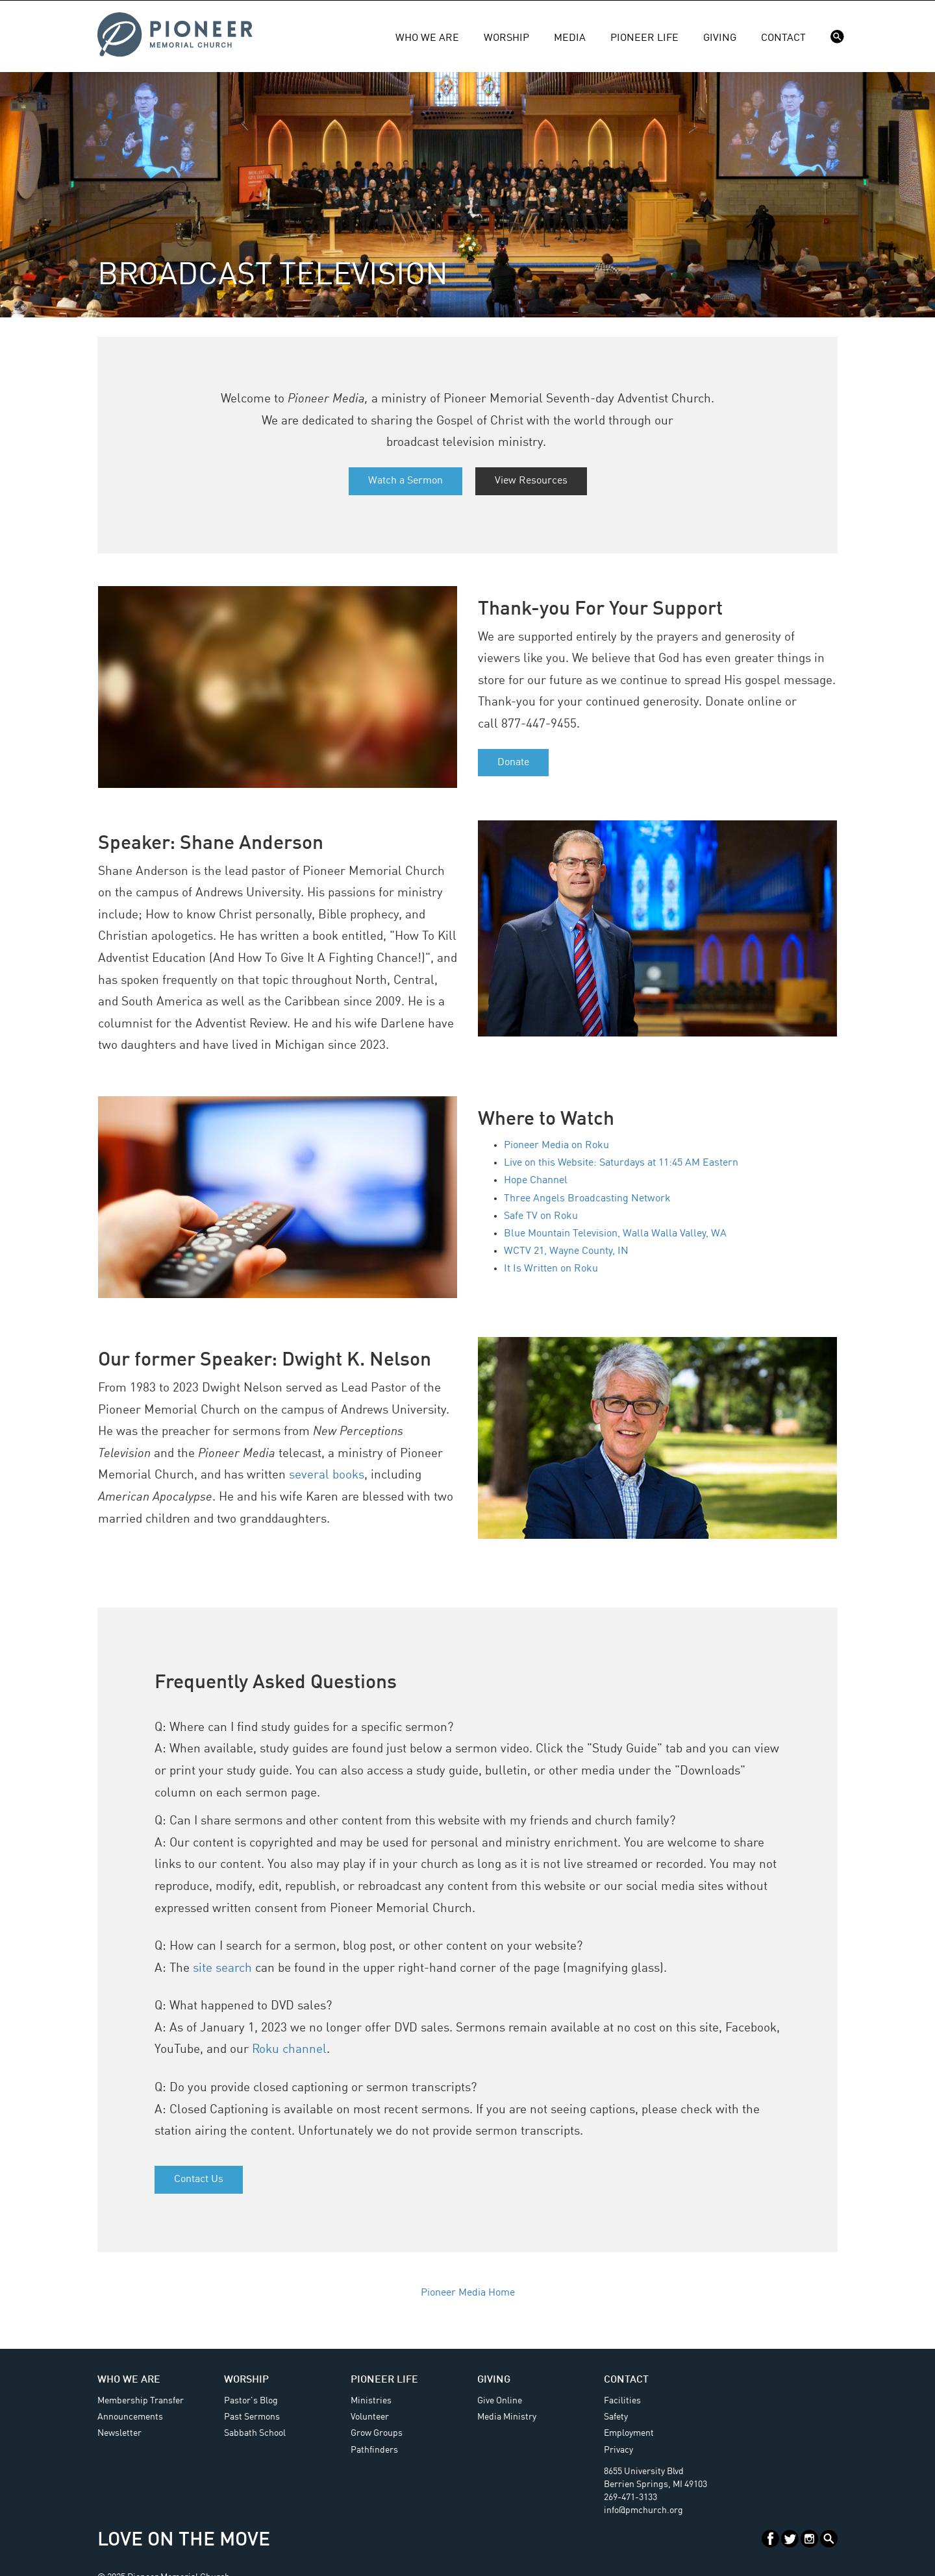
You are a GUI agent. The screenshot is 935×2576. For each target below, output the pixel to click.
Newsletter (119, 2433)
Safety (616, 2417)
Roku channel (289, 2049)
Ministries (371, 2400)
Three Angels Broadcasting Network (587, 1199)
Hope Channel (535, 1180)
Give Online (499, 2400)
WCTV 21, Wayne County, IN (566, 1251)
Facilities (622, 2400)
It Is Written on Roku (551, 1269)
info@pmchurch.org (643, 2510)
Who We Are (427, 38)
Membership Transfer (140, 2400)
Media (570, 38)
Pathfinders (374, 2450)
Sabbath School (255, 2433)
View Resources (531, 481)
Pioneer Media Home (468, 2293)
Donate (513, 762)
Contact (783, 38)
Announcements (130, 2417)
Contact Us (198, 2179)
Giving (719, 38)
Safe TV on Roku (541, 1216)
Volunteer (370, 2417)
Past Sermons (252, 2417)
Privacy (618, 2450)
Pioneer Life (644, 38)
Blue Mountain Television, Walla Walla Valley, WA (615, 1234)
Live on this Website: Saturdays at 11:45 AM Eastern (621, 1163)
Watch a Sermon (405, 481)
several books (326, 1475)
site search (222, 1968)
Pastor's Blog (251, 2400)
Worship (506, 38)
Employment (629, 2433)
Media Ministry (506, 2417)
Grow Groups (377, 2433)
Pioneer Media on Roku (556, 1145)
